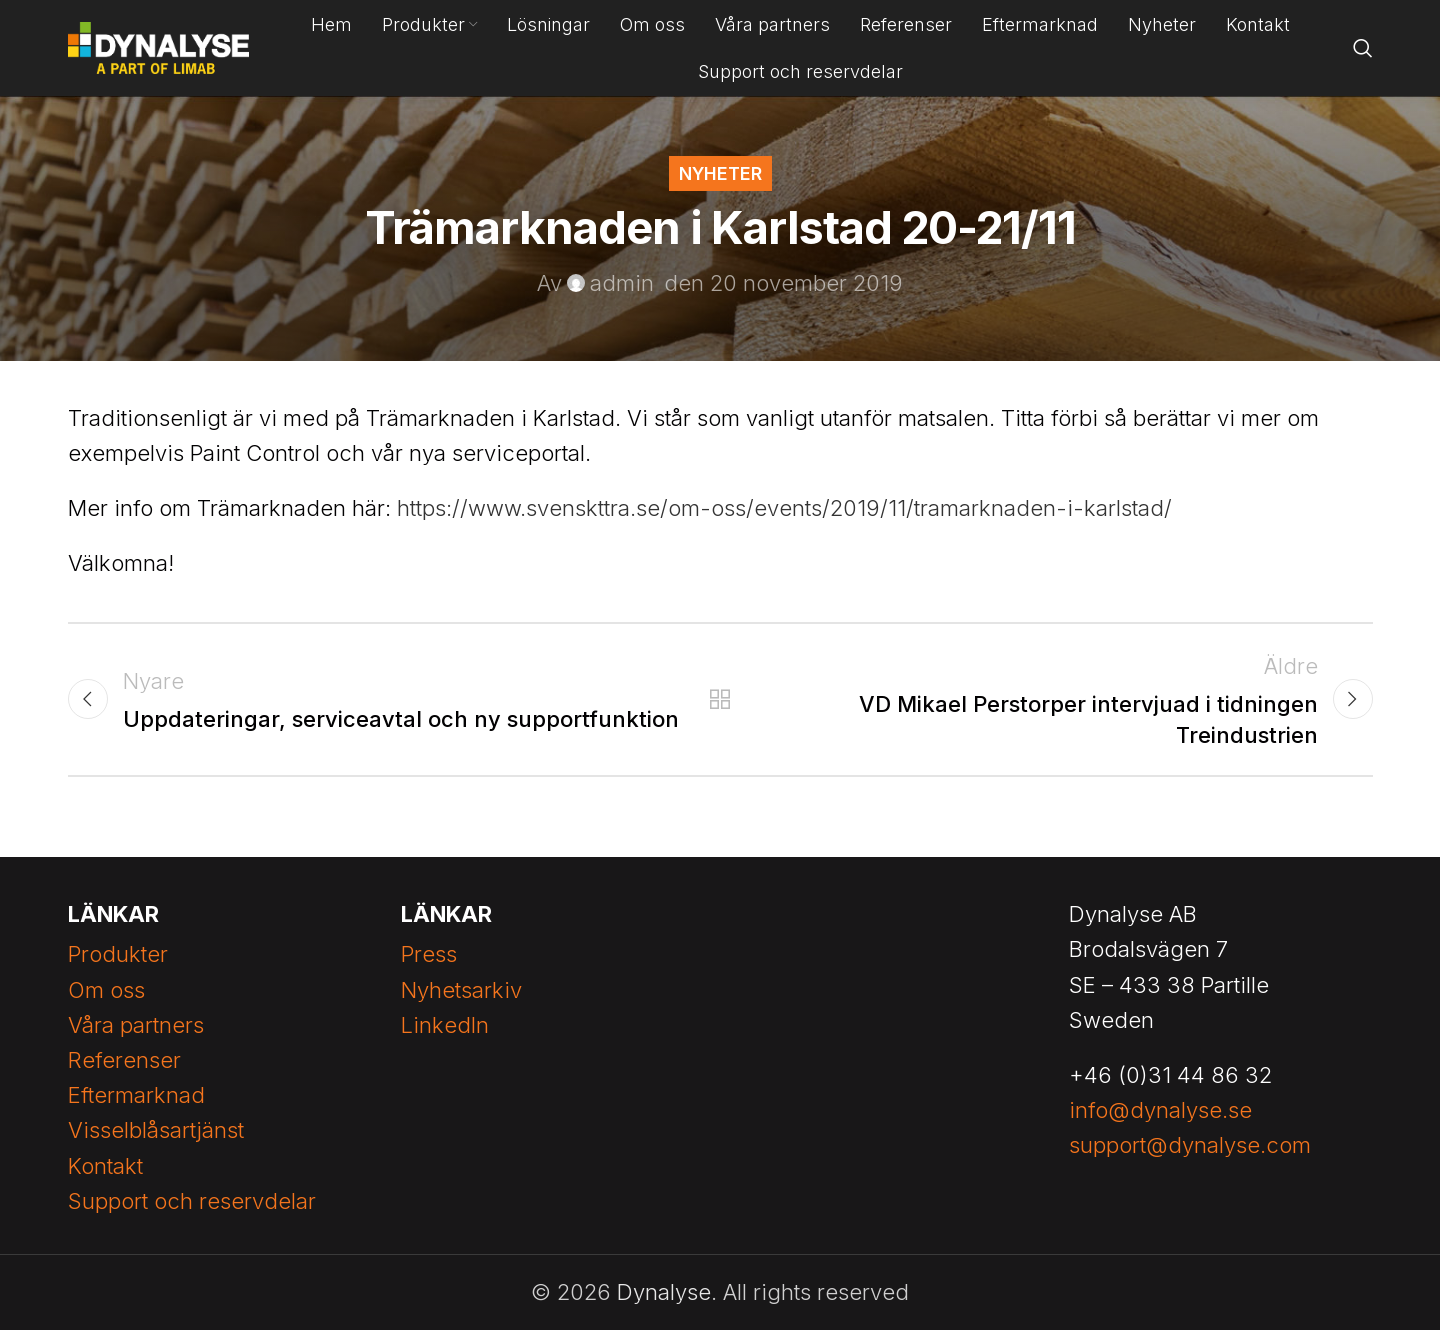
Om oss (106, 990)
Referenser (124, 1060)
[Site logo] (158, 46)
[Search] (1363, 48)
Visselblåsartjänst (156, 1130)
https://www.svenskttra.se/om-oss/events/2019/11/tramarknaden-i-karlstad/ (784, 508)
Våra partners (136, 1025)
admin (622, 283)
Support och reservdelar (192, 1201)
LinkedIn (445, 1025)
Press (429, 954)
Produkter (118, 954)
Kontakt (105, 1166)
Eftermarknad (136, 1095)
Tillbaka (720, 699)
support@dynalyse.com (1190, 1145)
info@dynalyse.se (1160, 1110)
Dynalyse (664, 1292)
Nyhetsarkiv (461, 990)
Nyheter (720, 173)
